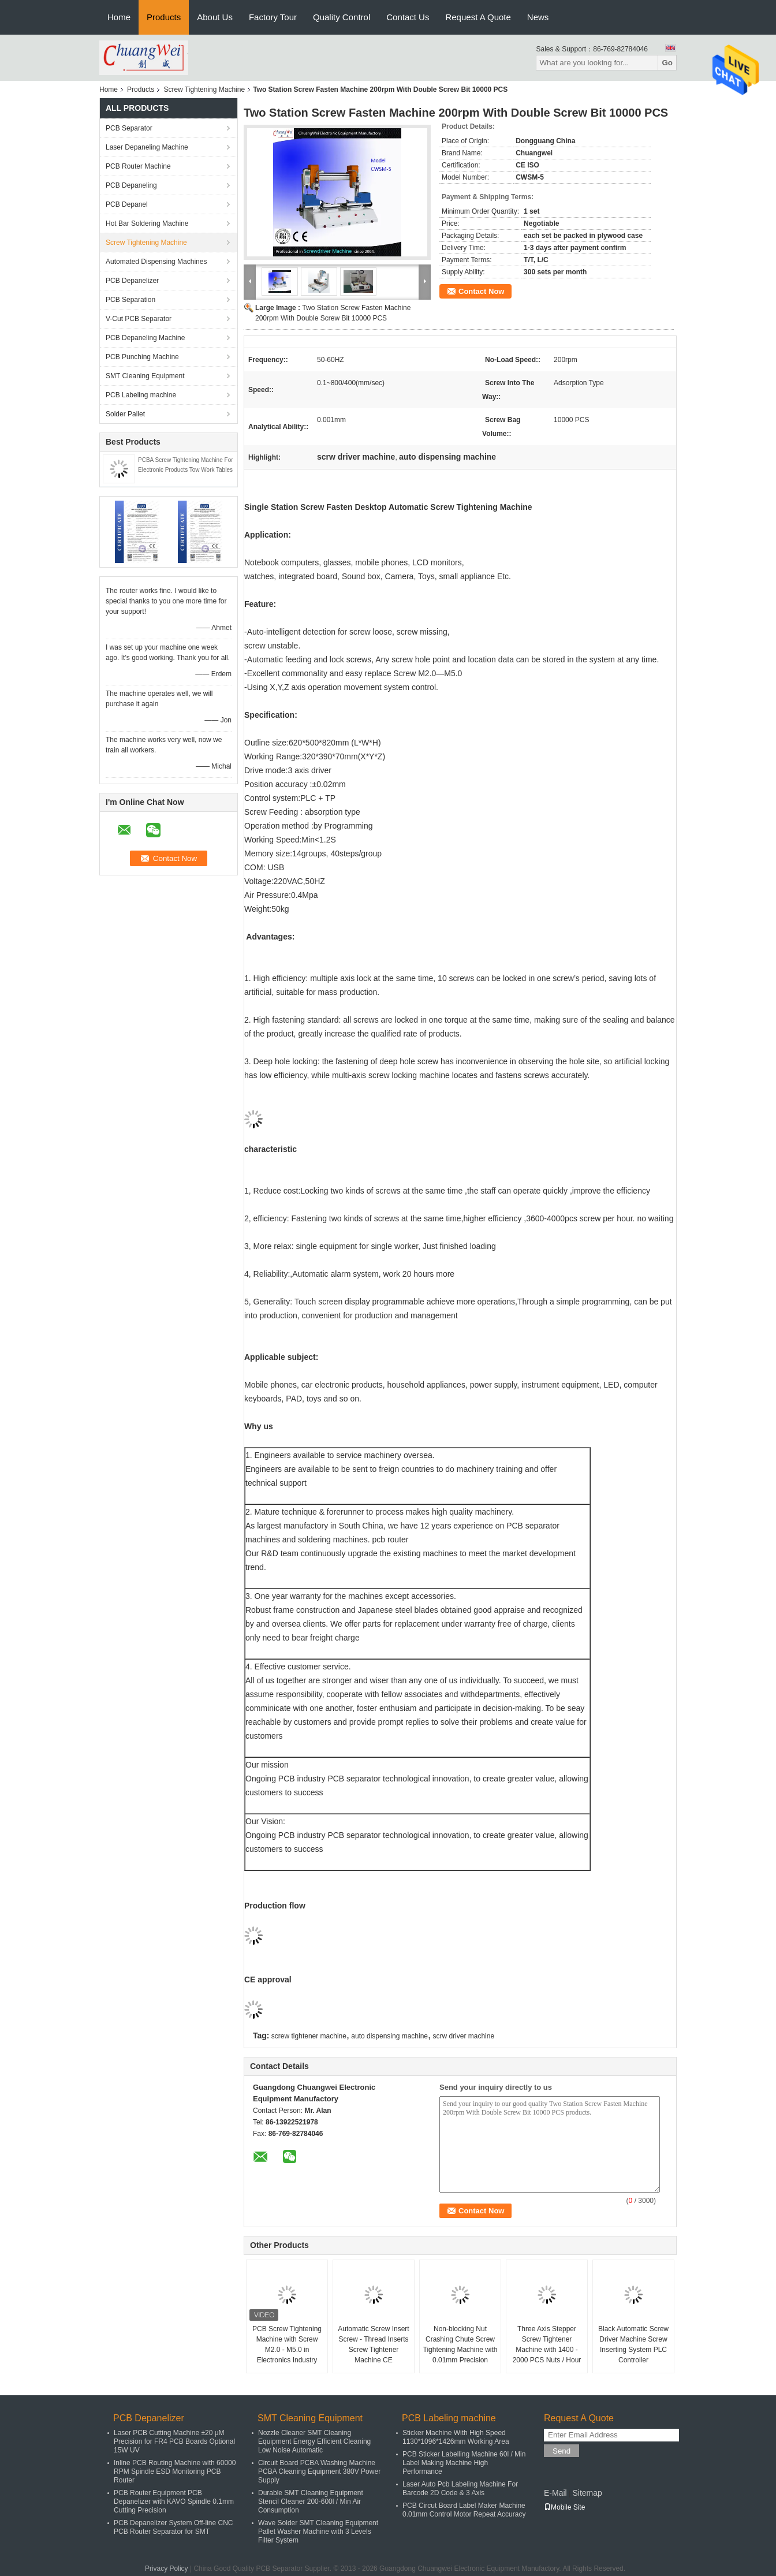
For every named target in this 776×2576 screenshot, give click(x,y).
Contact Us (407, 17)
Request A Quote (477, 17)
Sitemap (587, 2492)
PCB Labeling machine (141, 395)
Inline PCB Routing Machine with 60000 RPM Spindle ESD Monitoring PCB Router (175, 2471)
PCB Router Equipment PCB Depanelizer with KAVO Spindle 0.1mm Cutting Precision (174, 2501)
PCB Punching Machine (142, 357)
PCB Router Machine (138, 166)
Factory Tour (273, 17)
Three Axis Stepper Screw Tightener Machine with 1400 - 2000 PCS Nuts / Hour (547, 2344)
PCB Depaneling (131, 185)
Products (164, 17)
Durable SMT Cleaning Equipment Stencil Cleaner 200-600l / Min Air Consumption (310, 2501)
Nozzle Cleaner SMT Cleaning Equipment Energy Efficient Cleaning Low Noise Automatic (314, 2441)
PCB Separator (129, 128)
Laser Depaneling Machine (147, 147)
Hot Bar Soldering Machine (147, 223)
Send (561, 2451)
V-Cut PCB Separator (138, 319)
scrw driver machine (463, 2036)
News (538, 17)
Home (118, 17)
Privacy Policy (166, 2568)
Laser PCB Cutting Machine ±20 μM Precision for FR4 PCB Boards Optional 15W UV (174, 2441)
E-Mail (555, 2492)
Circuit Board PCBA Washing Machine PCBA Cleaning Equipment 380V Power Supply (319, 2471)
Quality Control (341, 17)
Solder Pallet (125, 414)
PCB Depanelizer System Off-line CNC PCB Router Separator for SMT (173, 2527)
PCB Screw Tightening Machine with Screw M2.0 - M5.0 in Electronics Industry (287, 2344)
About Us (215, 17)
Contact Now (481, 291)
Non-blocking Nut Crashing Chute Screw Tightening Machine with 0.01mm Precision (460, 2344)
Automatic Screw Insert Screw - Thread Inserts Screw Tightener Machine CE (373, 2344)
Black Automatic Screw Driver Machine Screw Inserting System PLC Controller (633, 2344)
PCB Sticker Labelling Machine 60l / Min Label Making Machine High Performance (463, 2463)
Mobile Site (564, 2507)
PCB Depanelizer (132, 281)
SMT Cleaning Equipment (145, 376)
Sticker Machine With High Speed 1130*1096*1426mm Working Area (455, 2437)
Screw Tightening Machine (204, 89)
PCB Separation (130, 300)
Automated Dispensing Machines (156, 262)
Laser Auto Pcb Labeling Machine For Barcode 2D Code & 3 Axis (460, 2488)
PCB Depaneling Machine (145, 338)
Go (667, 62)
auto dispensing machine (389, 2036)
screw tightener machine (308, 2036)
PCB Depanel (127, 204)
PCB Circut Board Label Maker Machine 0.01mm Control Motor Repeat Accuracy (463, 2510)
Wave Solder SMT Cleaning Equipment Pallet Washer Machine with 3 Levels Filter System (318, 2531)
